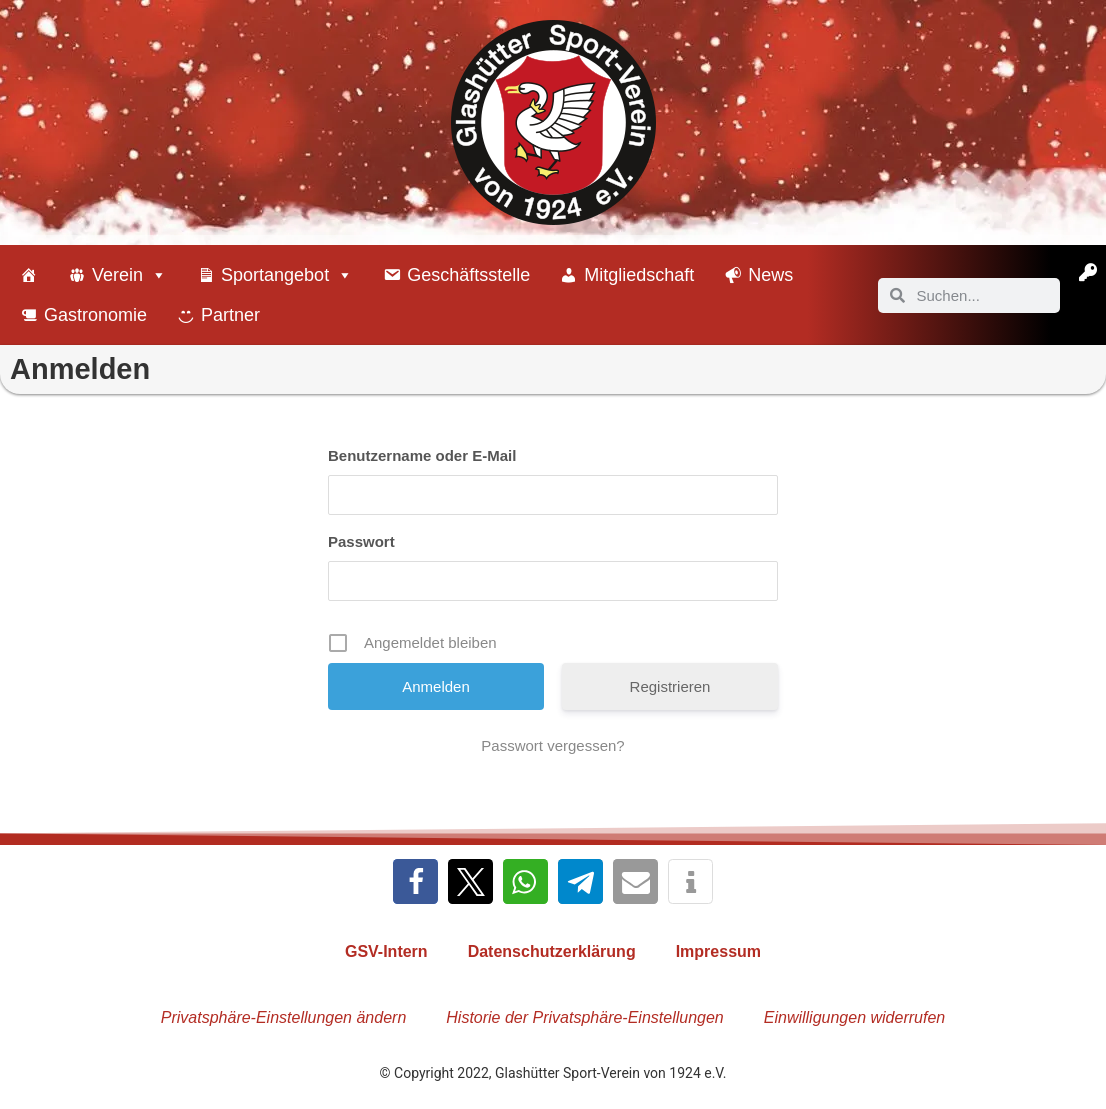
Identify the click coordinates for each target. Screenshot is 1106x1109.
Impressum (718, 951)
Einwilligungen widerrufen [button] (854, 1017)
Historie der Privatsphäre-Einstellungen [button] (584, 1017)
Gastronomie (95, 315)
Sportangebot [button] (287, 275)
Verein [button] (129, 275)
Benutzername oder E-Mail (422, 455)
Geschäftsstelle (468, 275)
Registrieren (670, 686)
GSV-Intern (386, 951)
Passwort (361, 541)
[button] (415, 881)
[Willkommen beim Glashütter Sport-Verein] (29, 275)
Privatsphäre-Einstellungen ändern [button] (283, 1017)
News (770, 275)
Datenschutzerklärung (552, 951)
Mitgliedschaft (639, 275)
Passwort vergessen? (552, 745)
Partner (230, 315)
